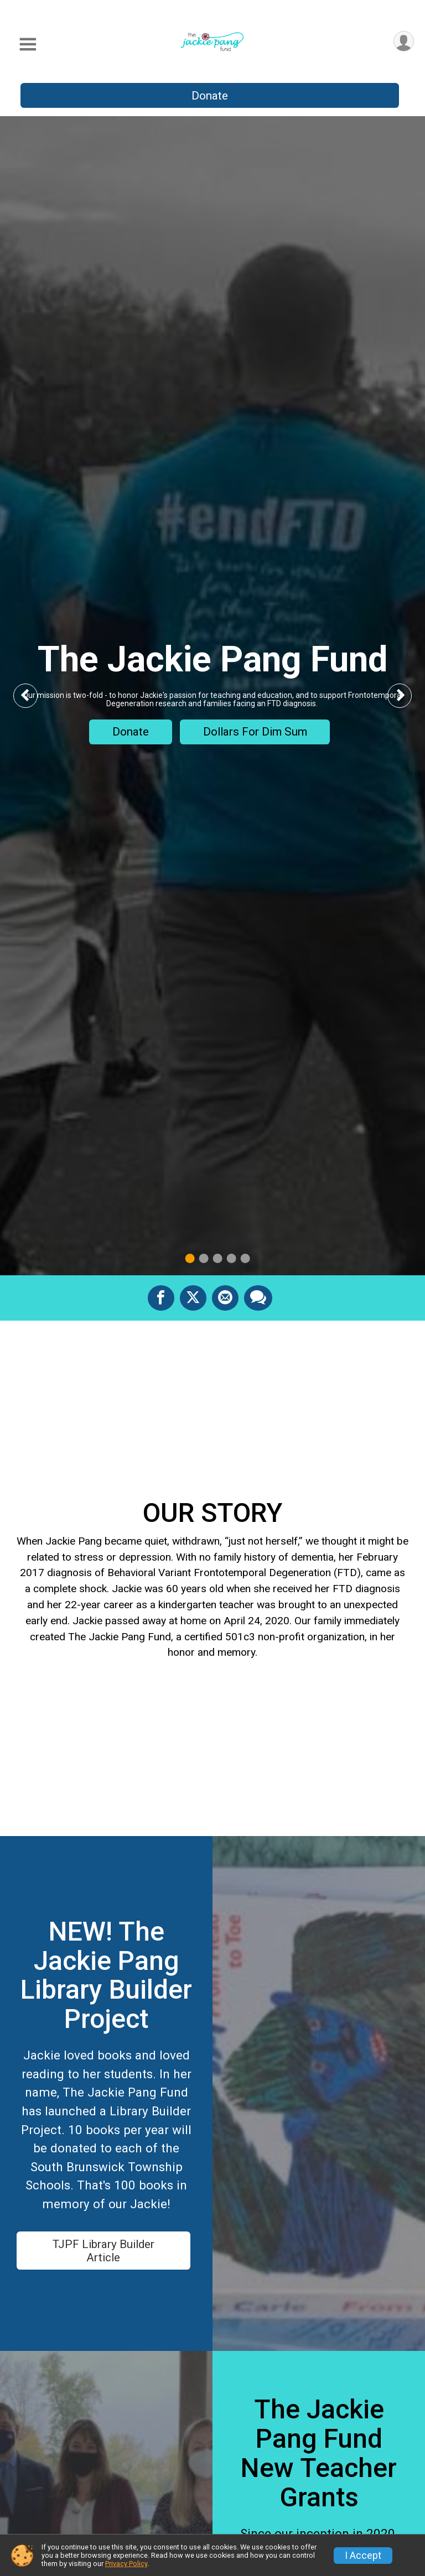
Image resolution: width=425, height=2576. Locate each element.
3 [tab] (217, 1258)
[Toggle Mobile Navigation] (28, 44)
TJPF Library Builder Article (103, 2251)
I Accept (363, 2555)
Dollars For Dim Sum (255, 731)
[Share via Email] (225, 1298)
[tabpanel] (212, 695)
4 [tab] (231, 1258)
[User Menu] (403, 41)
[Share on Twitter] (193, 1298)
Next (408, 695)
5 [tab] (245, 1258)
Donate (209, 95)
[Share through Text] (258, 1298)
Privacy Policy (126, 2563)
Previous (34, 695)
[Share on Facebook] (161, 1298)
